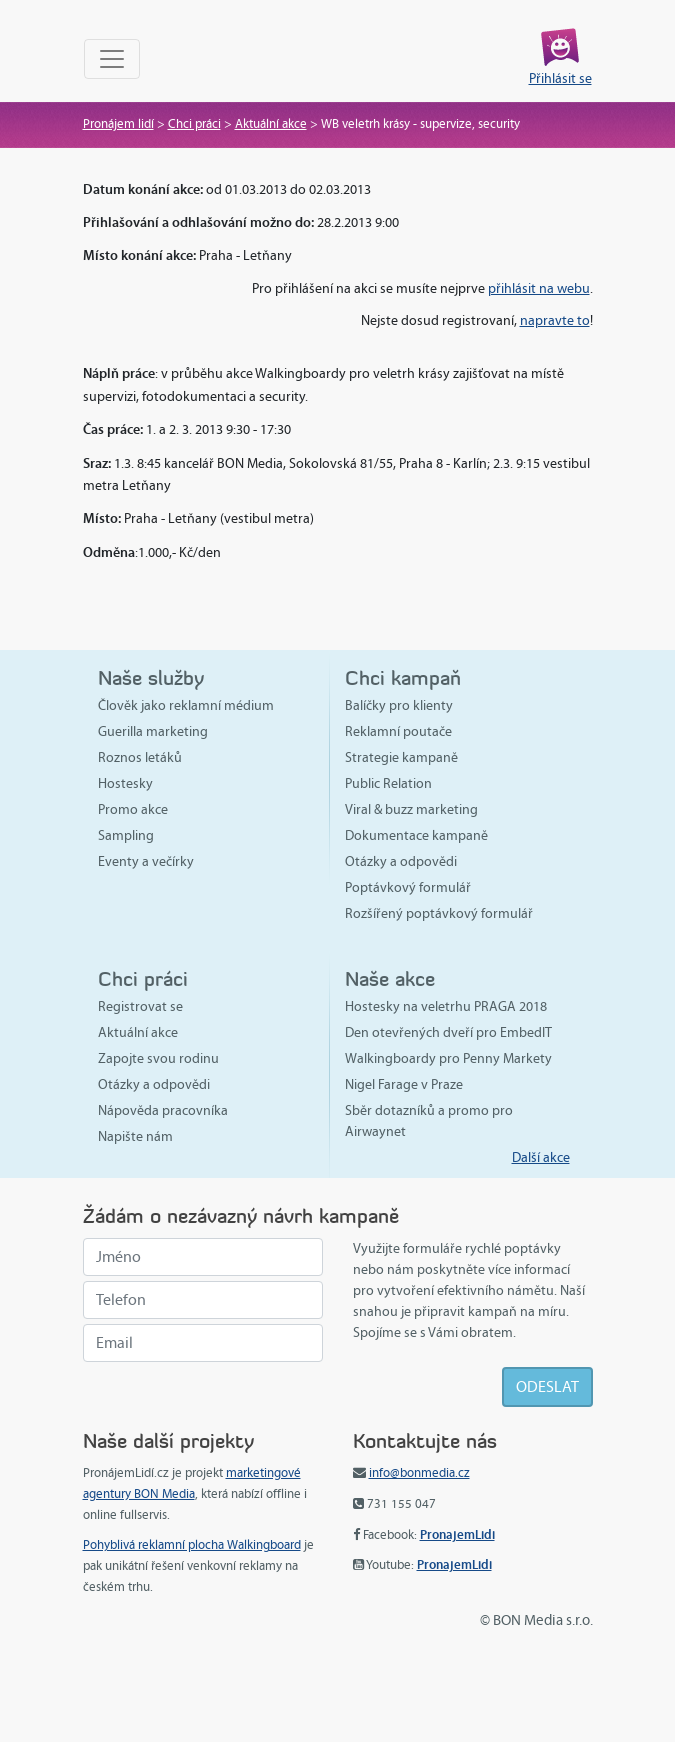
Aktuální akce (271, 124)
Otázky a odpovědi (401, 861)
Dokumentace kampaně (416, 835)
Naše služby (151, 677)
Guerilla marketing (153, 731)
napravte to (555, 320)
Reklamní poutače (398, 731)
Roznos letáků (140, 757)
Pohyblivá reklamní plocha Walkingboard (192, 1545)
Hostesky (125, 783)
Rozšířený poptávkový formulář (439, 913)
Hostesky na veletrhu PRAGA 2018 (446, 1006)
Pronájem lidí (118, 124)
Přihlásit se (560, 78)
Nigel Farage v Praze (404, 1084)
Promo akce (133, 809)
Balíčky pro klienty (399, 705)
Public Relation (388, 783)
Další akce (541, 1157)
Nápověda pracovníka (163, 1110)
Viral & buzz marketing (411, 809)
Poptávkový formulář (408, 887)
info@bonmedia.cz (419, 1473)
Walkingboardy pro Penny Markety (448, 1058)
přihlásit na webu (539, 288)
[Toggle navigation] (112, 59)
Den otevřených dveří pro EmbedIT (448, 1032)
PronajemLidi (457, 1534)
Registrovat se (140, 1006)
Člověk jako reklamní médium (186, 705)
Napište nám (135, 1136)
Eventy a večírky (146, 861)
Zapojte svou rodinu (158, 1058)
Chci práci (194, 124)
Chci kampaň (403, 677)
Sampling (126, 835)
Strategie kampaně (401, 757)
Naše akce (390, 978)
